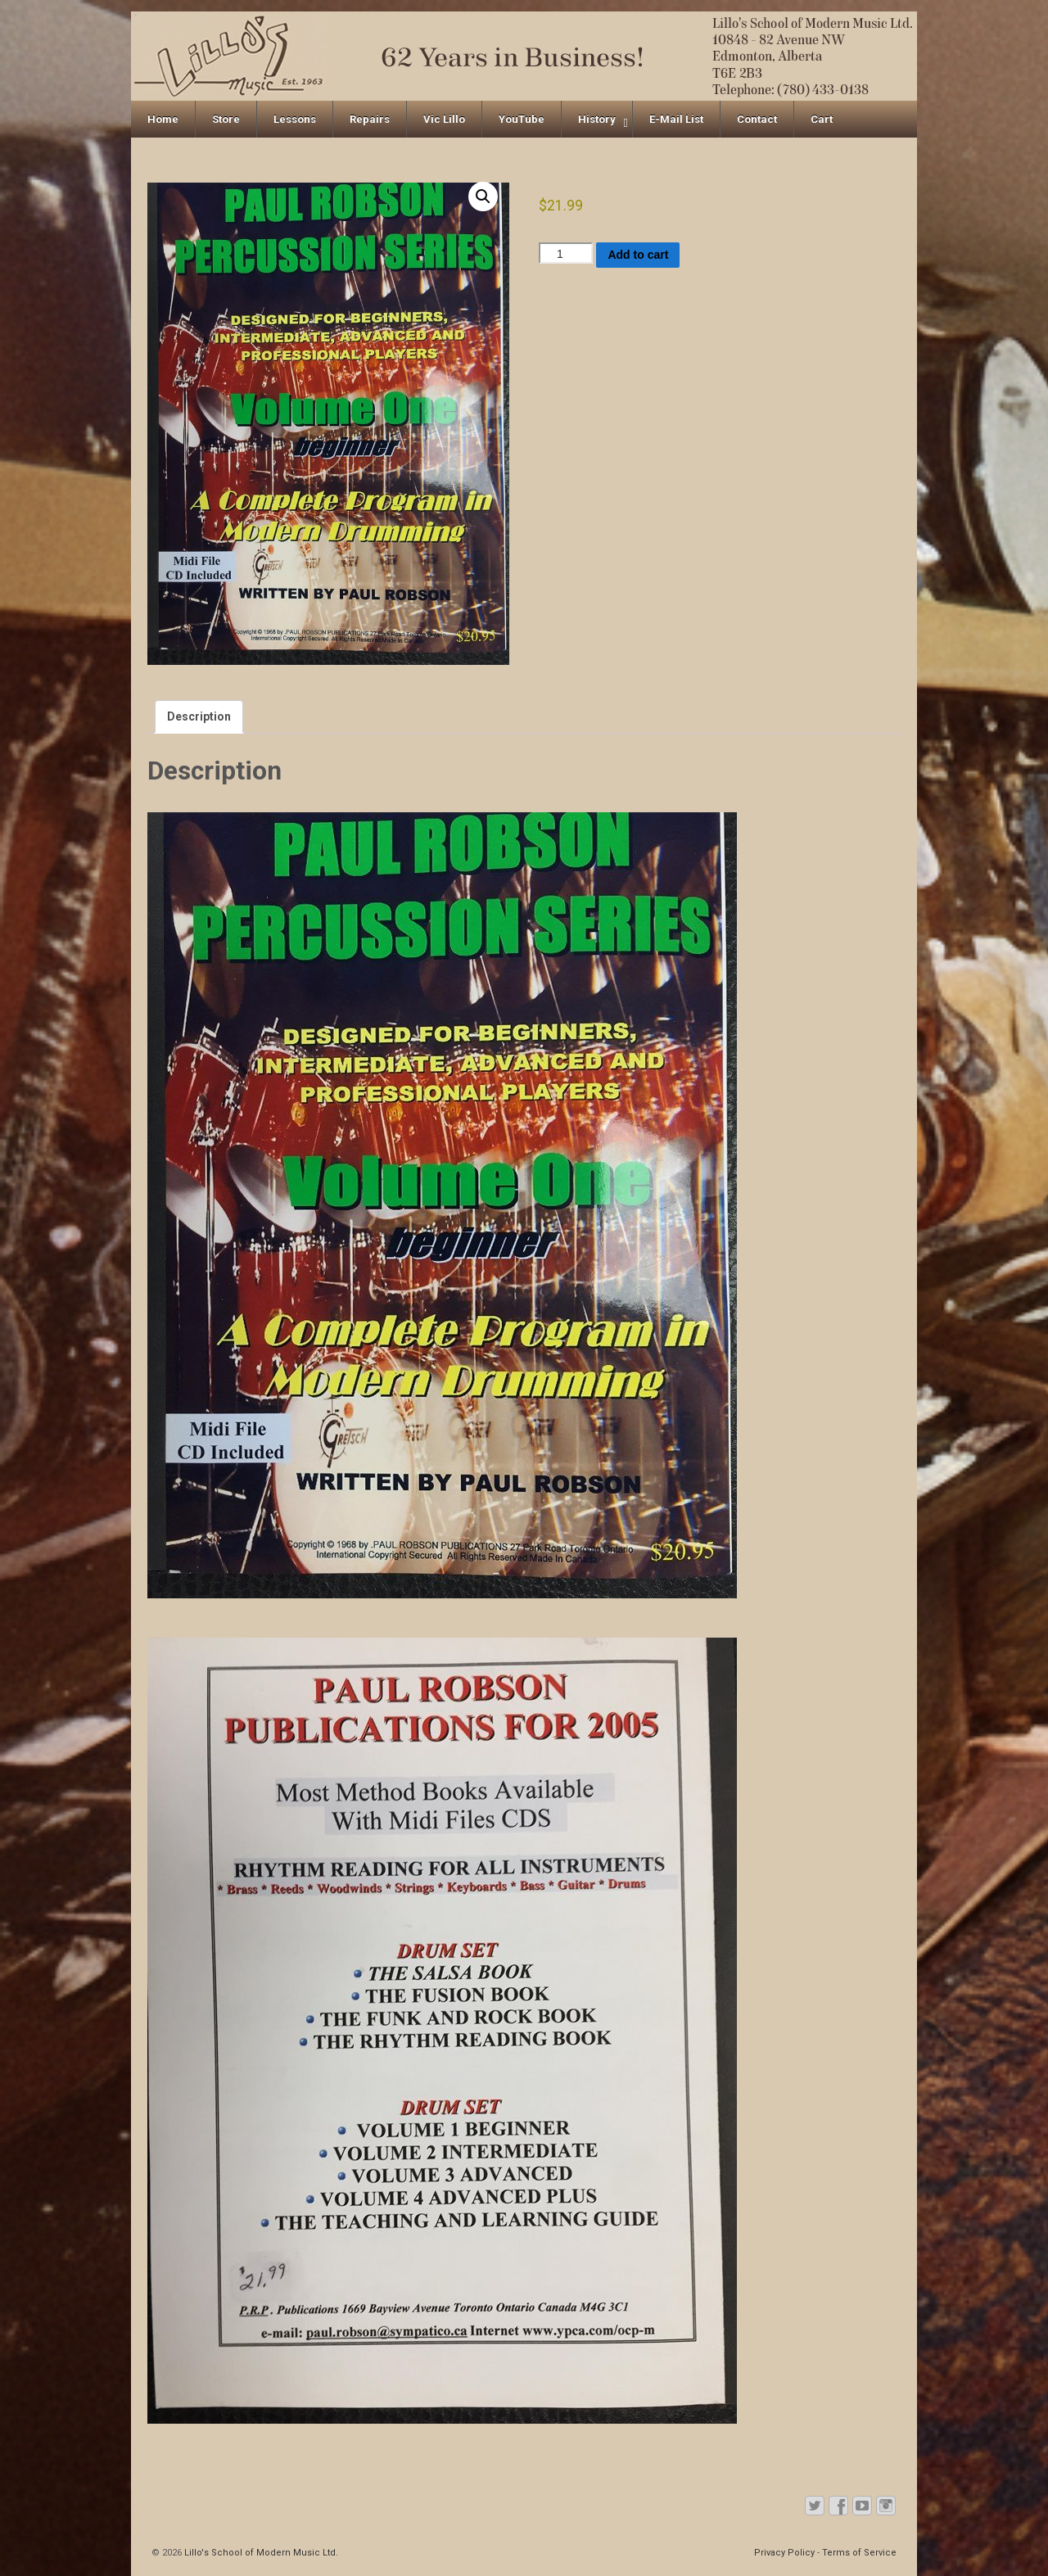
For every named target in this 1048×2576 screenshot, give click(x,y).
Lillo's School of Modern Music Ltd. (260, 2552)
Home (162, 119)
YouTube (521, 119)
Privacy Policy (784, 2552)
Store (226, 119)
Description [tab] (199, 716)
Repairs (370, 119)
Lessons (294, 119)
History (597, 119)
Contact (757, 119)
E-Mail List (676, 119)
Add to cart (638, 254)
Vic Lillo (444, 119)
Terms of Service (859, 2552)
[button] (483, 196)
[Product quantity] (566, 253)
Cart (822, 119)
